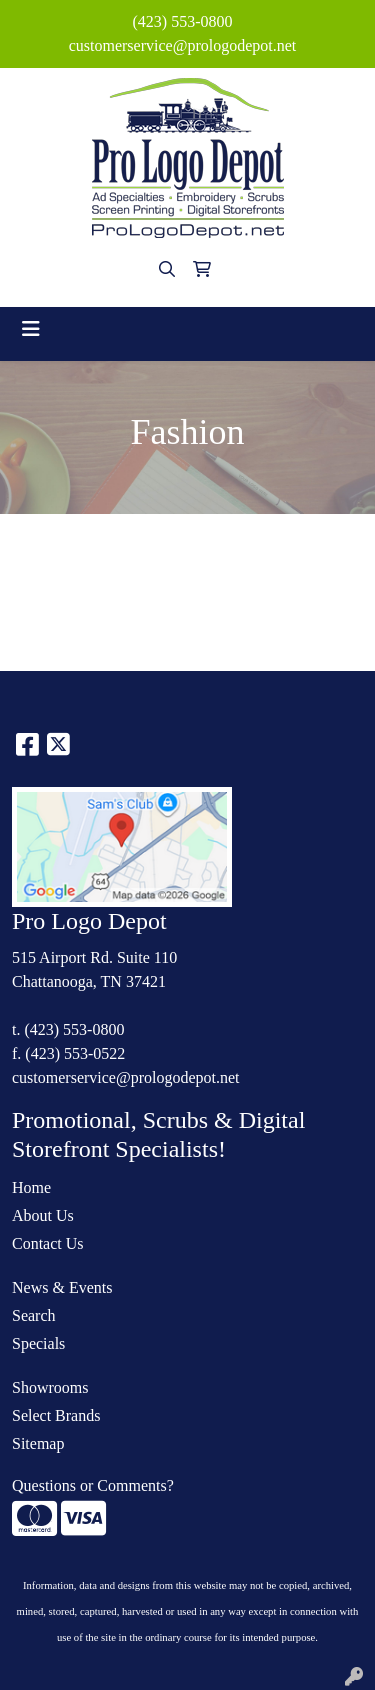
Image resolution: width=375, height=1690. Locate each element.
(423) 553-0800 (183, 21)
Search (34, 1315)
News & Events (62, 1287)
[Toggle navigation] (31, 329)
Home (31, 1187)
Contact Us (48, 1243)
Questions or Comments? (93, 1485)
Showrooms (50, 1387)
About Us (43, 1215)
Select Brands (56, 1415)
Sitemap (38, 1443)
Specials (38, 1343)
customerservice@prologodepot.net (183, 45)
